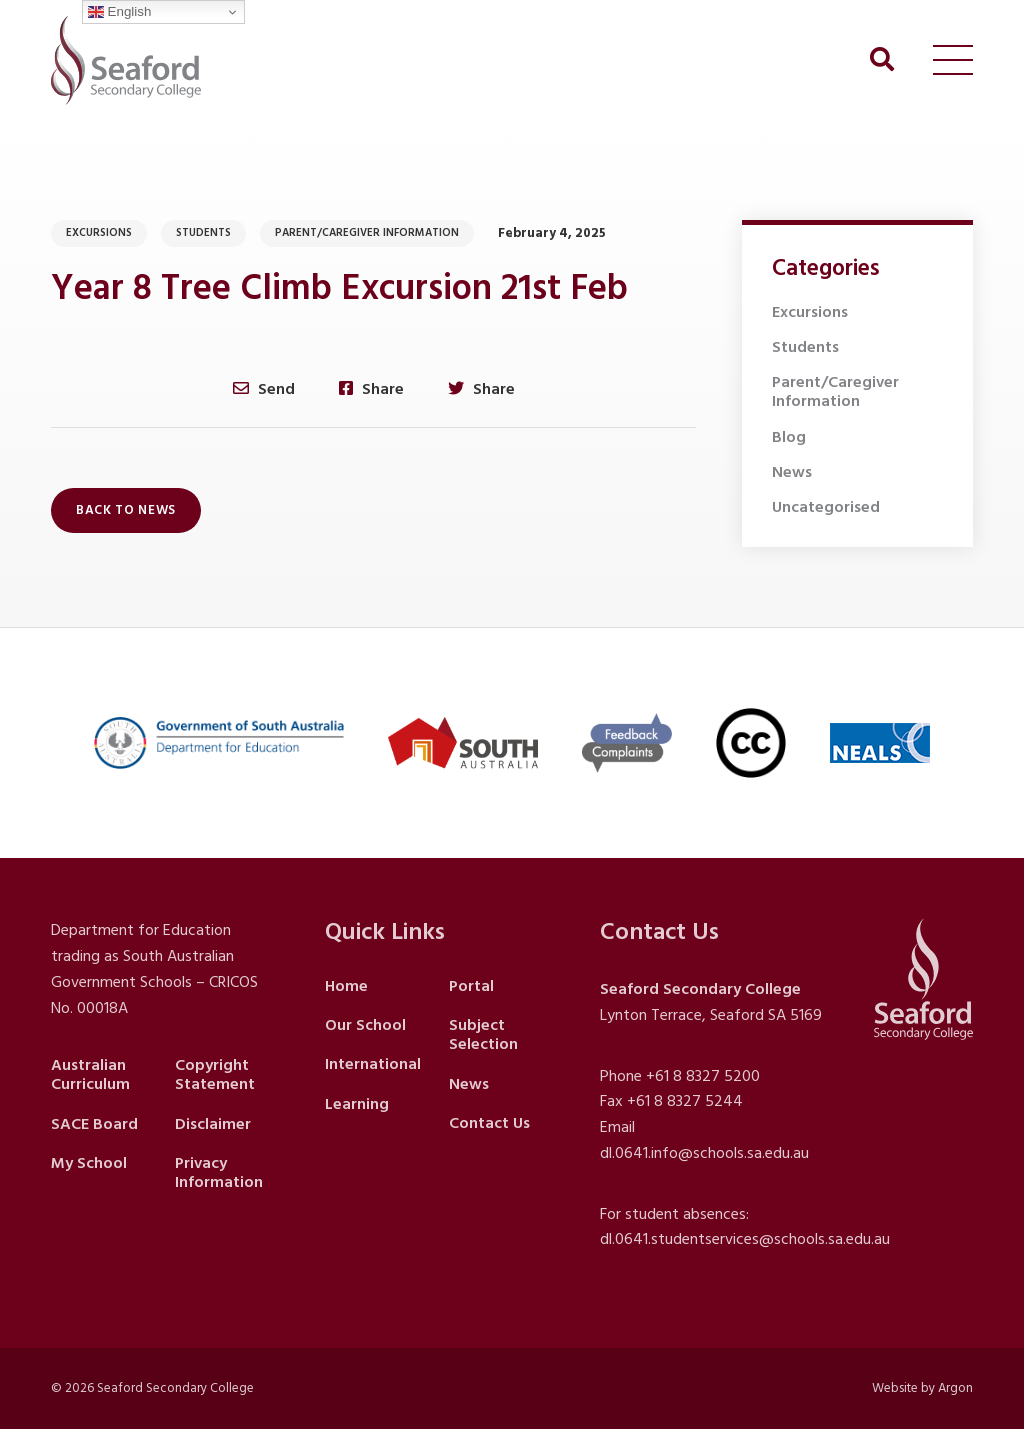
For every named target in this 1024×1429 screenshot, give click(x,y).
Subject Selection (483, 1034)
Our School (365, 1025)
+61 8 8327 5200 (703, 1076)
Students (203, 233)
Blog (789, 437)
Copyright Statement (215, 1074)
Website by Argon (922, 1388)
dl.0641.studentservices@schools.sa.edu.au (745, 1239)
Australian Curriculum (90, 1074)
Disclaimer (213, 1124)
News (792, 472)
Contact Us (489, 1123)
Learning (357, 1104)
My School (89, 1163)
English (119, 12)
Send (264, 388)
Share (371, 388)
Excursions (99, 233)
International (373, 1064)
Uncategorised (826, 507)
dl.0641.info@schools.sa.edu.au (704, 1153)
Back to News (126, 510)
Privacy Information (219, 1172)
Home (346, 986)
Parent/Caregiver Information (367, 233)
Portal (471, 986)
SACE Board (94, 1124)
